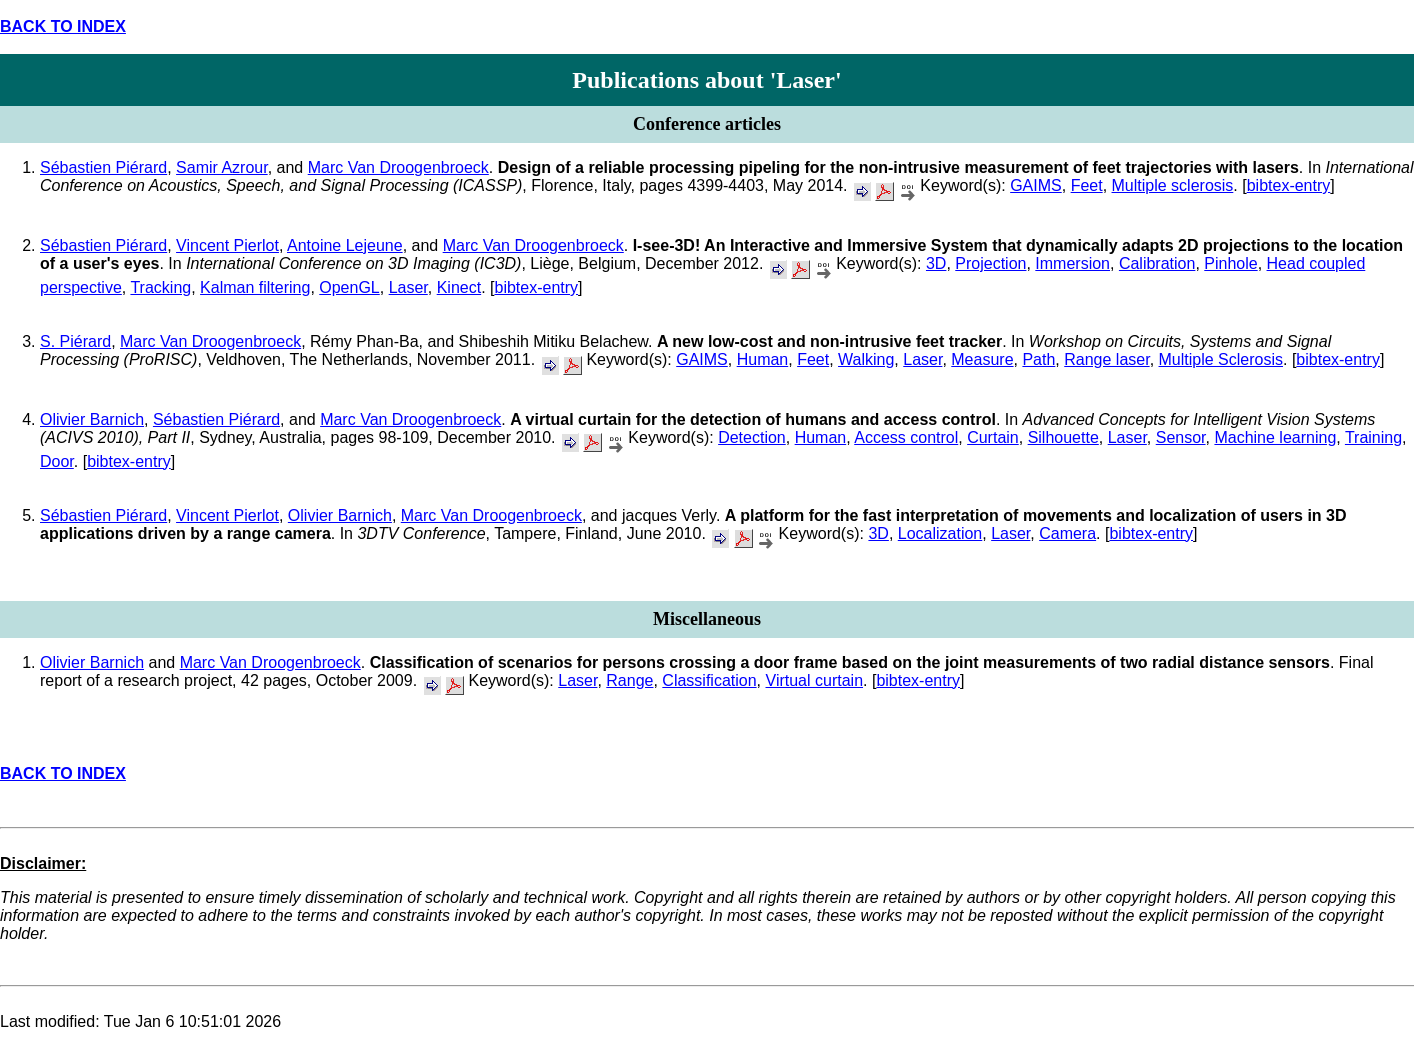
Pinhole (1230, 263)
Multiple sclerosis (1173, 185)
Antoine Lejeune (345, 245)
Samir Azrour (222, 167)
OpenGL (349, 287)
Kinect (459, 287)
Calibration (1157, 263)
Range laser (1106, 359)
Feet (1087, 185)
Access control (906, 437)
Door (57, 461)
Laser (408, 287)
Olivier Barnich (92, 419)
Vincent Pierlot (227, 245)
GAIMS (1036, 185)
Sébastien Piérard (103, 167)
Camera (1067, 533)
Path (1038, 359)
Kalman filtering (255, 287)
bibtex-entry (1289, 185)
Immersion (1072, 263)
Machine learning (1275, 437)
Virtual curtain (815, 680)
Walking (866, 359)
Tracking (160, 287)
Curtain (993, 437)
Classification (709, 680)
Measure (982, 359)
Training (1373, 437)
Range (629, 680)
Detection (752, 437)
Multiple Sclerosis (1221, 359)
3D (936, 263)
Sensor (1181, 437)
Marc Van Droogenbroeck (398, 167)
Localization (940, 533)
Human (763, 359)
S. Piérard (75, 341)
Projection (990, 263)
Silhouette (1063, 437)
